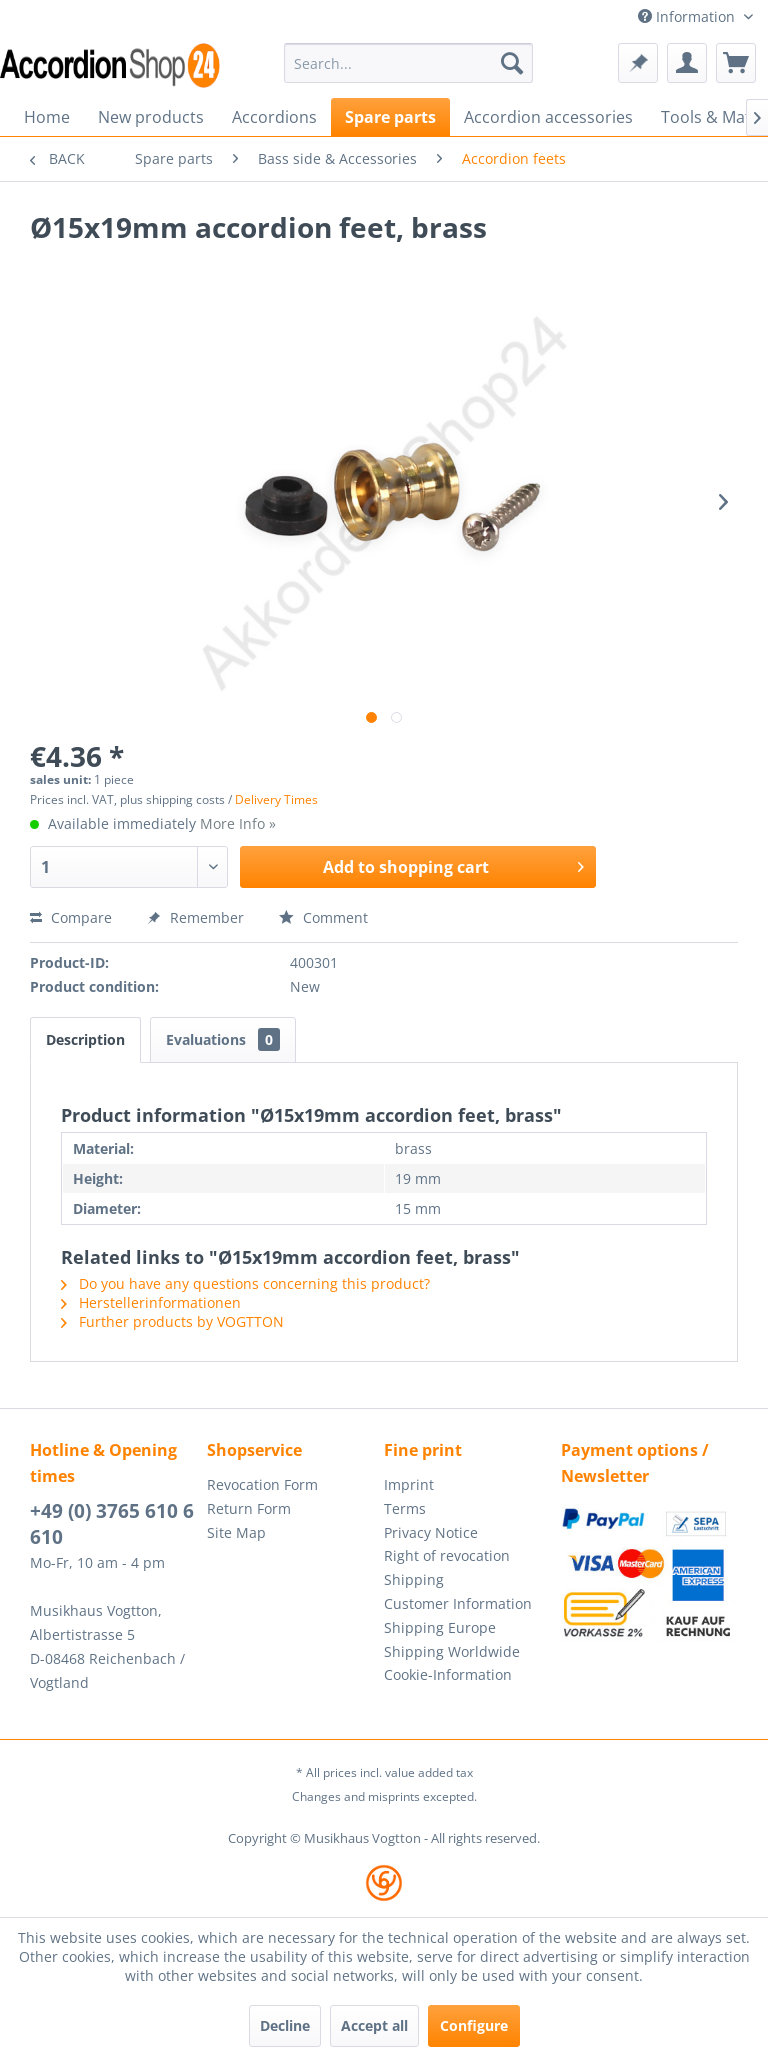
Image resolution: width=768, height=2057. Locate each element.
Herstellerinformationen (151, 1302)
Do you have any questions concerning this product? (245, 1283)
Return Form (249, 1508)
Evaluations (223, 1039)
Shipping (414, 1579)
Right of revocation (447, 1555)
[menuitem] (409, 63)
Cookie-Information (448, 1674)
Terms (405, 1508)
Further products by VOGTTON (172, 1321)
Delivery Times (276, 799)
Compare (71, 917)
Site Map (236, 1532)
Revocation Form (262, 1484)
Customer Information (458, 1603)
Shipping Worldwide (452, 1651)
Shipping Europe (440, 1627)
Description (85, 1039)
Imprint (409, 1484)
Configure (474, 2025)
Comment (323, 917)
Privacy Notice (431, 1532)
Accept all (374, 2025)
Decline (285, 2025)
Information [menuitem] (688, 16)
